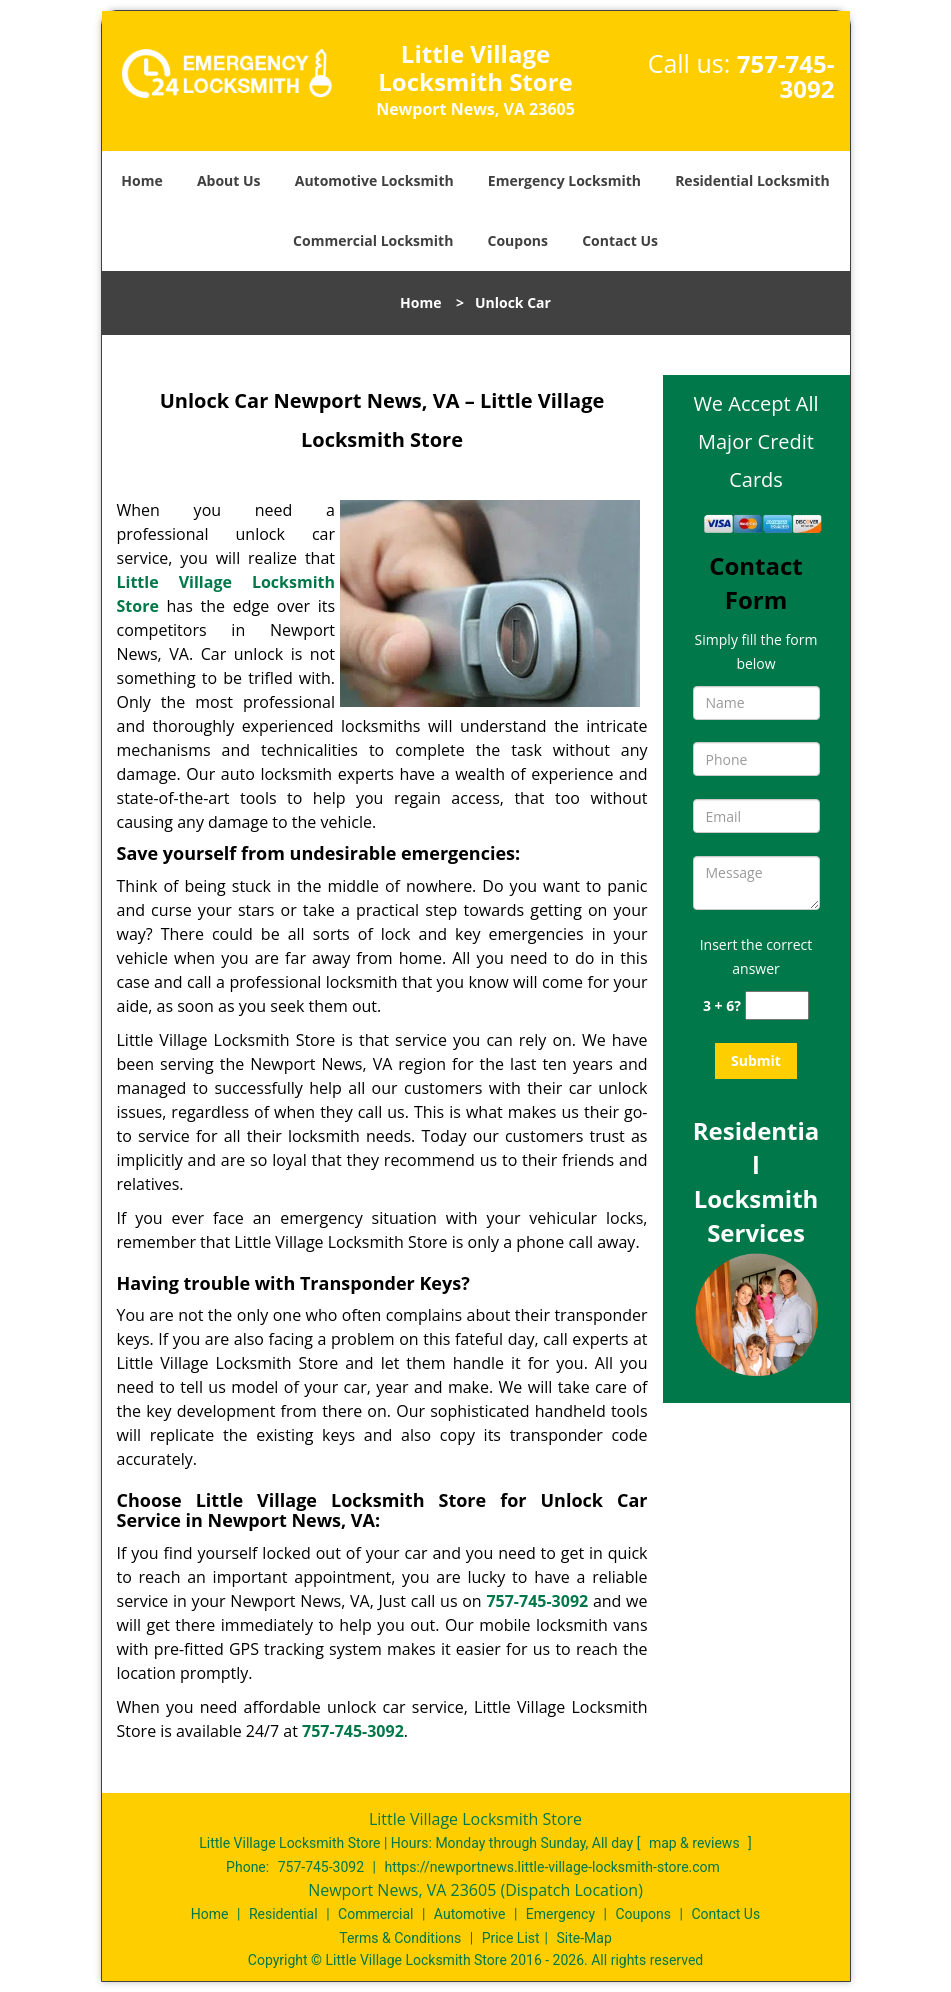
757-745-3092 (786, 76)
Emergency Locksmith (564, 180)
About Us (229, 180)
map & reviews (696, 1843)
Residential (283, 1914)
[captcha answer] (777, 1005)
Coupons (518, 240)
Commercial (375, 1914)
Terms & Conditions (400, 1938)
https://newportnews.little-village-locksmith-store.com (551, 1867)
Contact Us (620, 240)
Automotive (470, 1914)
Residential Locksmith (752, 180)
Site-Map (584, 1938)
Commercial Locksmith (373, 240)
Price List (511, 1938)
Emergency (560, 1914)
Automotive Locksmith (374, 180)
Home (141, 180)
